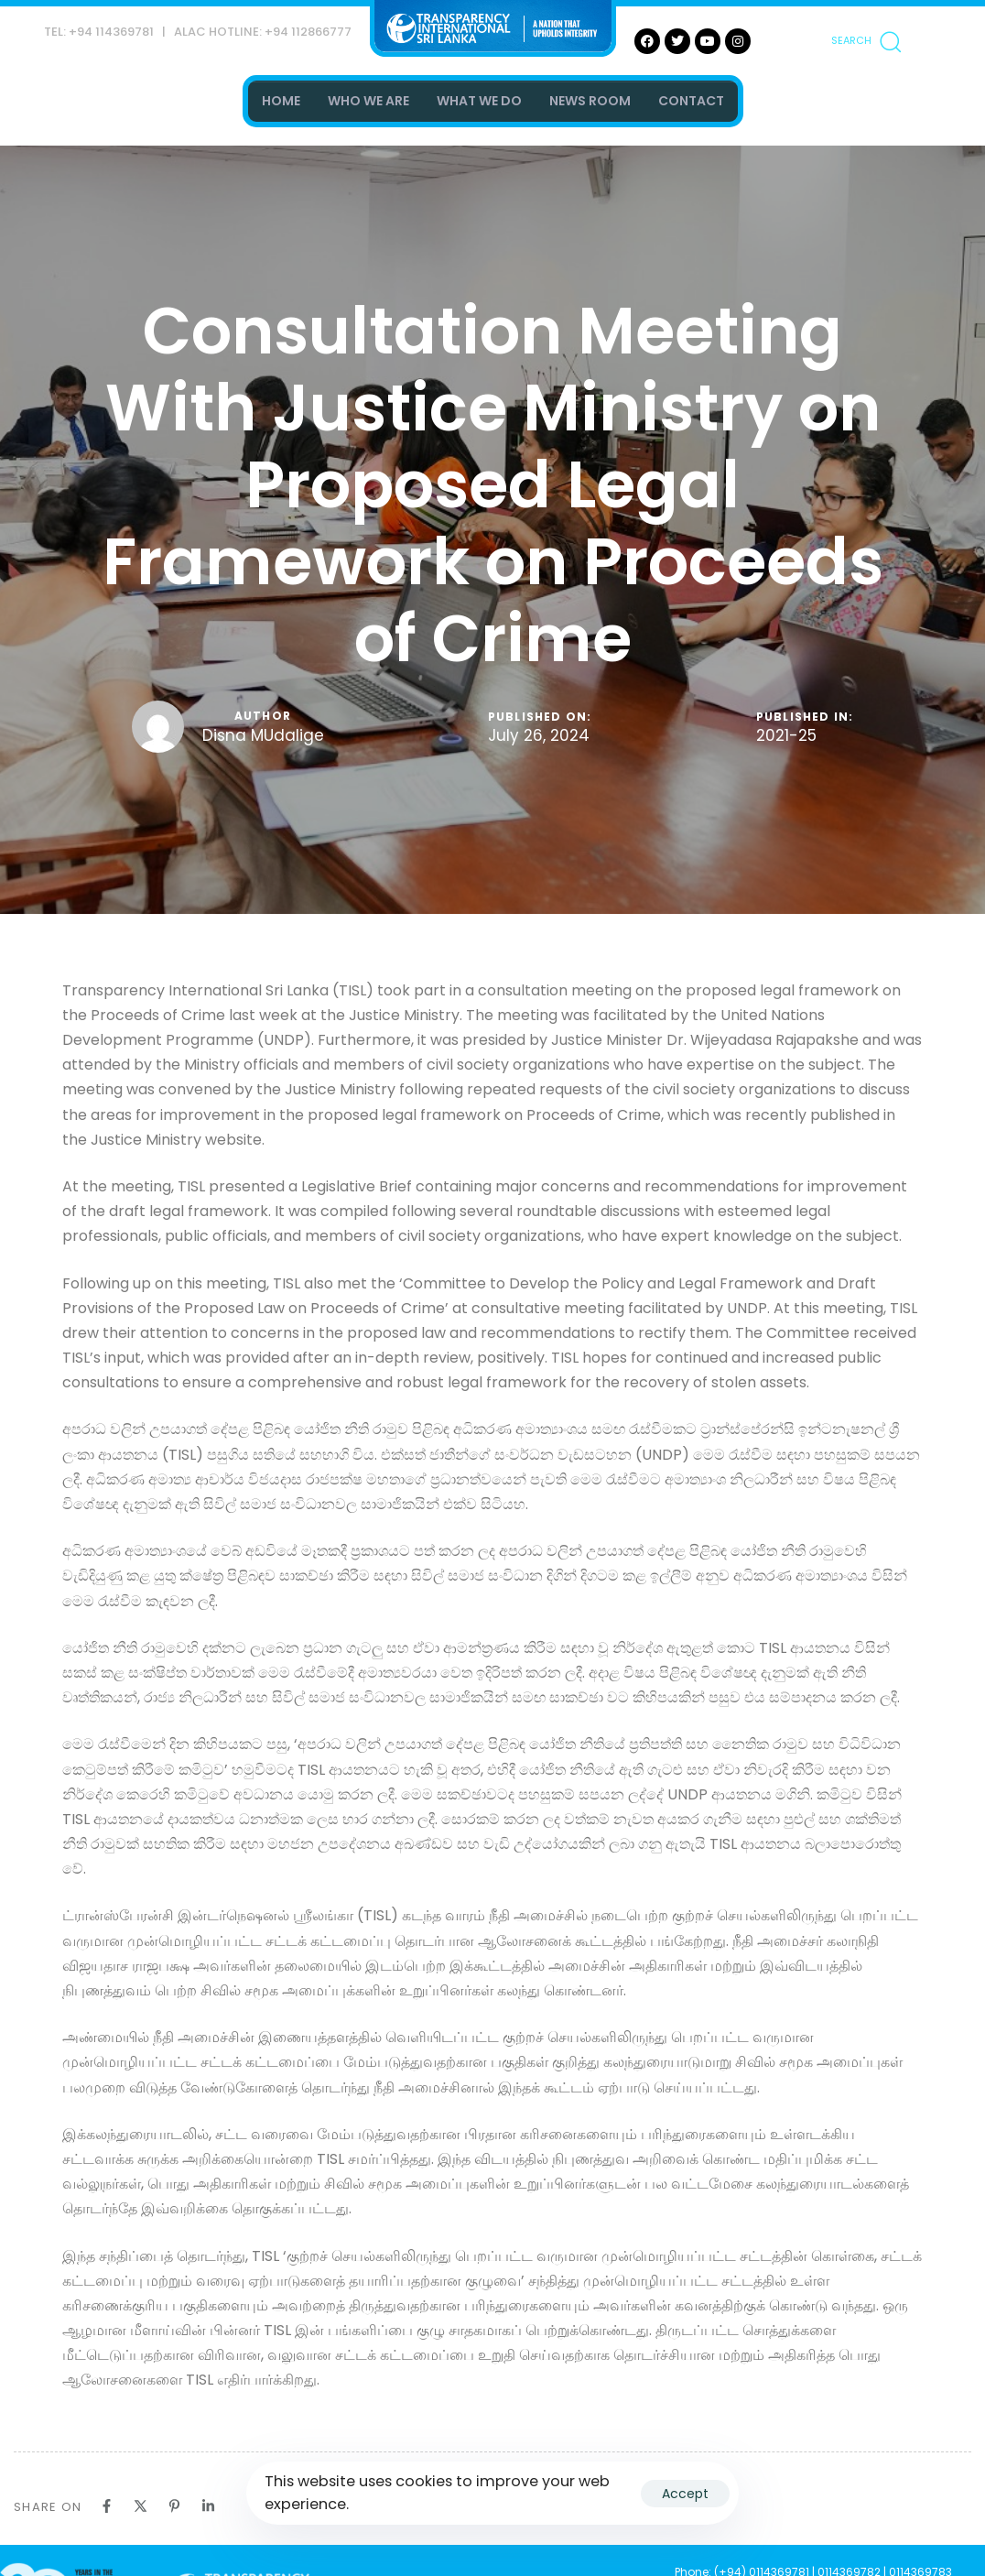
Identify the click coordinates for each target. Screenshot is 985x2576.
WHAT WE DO (479, 101)
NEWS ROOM (590, 101)
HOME (281, 101)
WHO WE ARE (368, 101)
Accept (685, 2493)
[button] (866, 41)
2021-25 (786, 736)
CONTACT (691, 101)
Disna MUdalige (263, 735)
